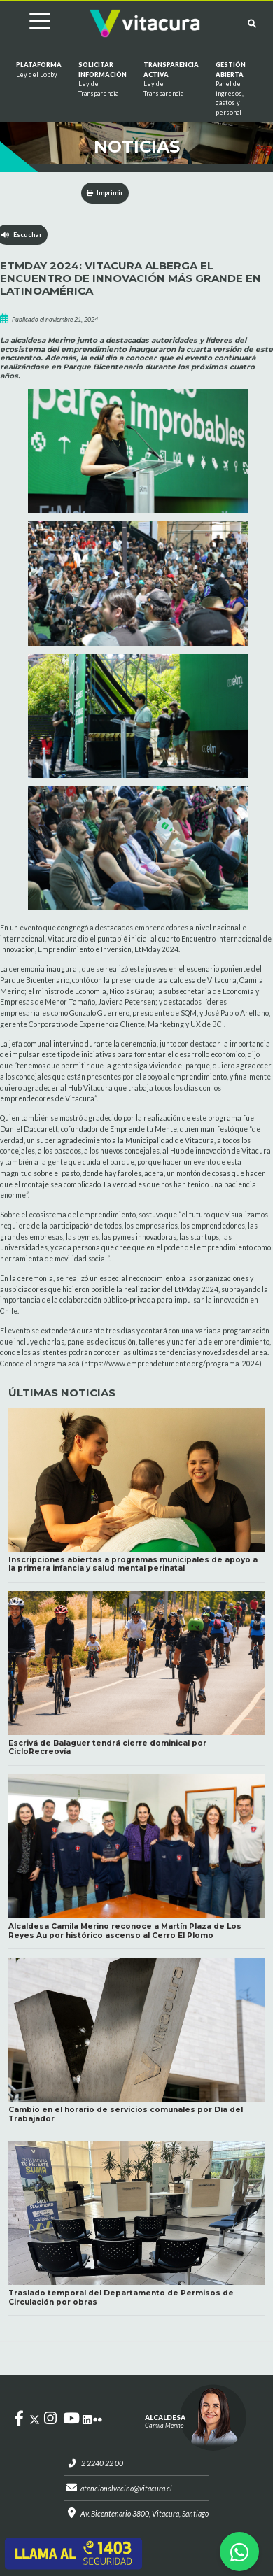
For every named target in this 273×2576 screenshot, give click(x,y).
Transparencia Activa (171, 79)
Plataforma (39, 70)
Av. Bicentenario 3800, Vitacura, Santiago (144, 2514)
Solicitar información (102, 79)
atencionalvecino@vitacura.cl (126, 2488)
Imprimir (105, 193)
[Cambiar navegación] (29, 23)
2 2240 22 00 (102, 2463)
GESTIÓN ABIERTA (231, 89)
